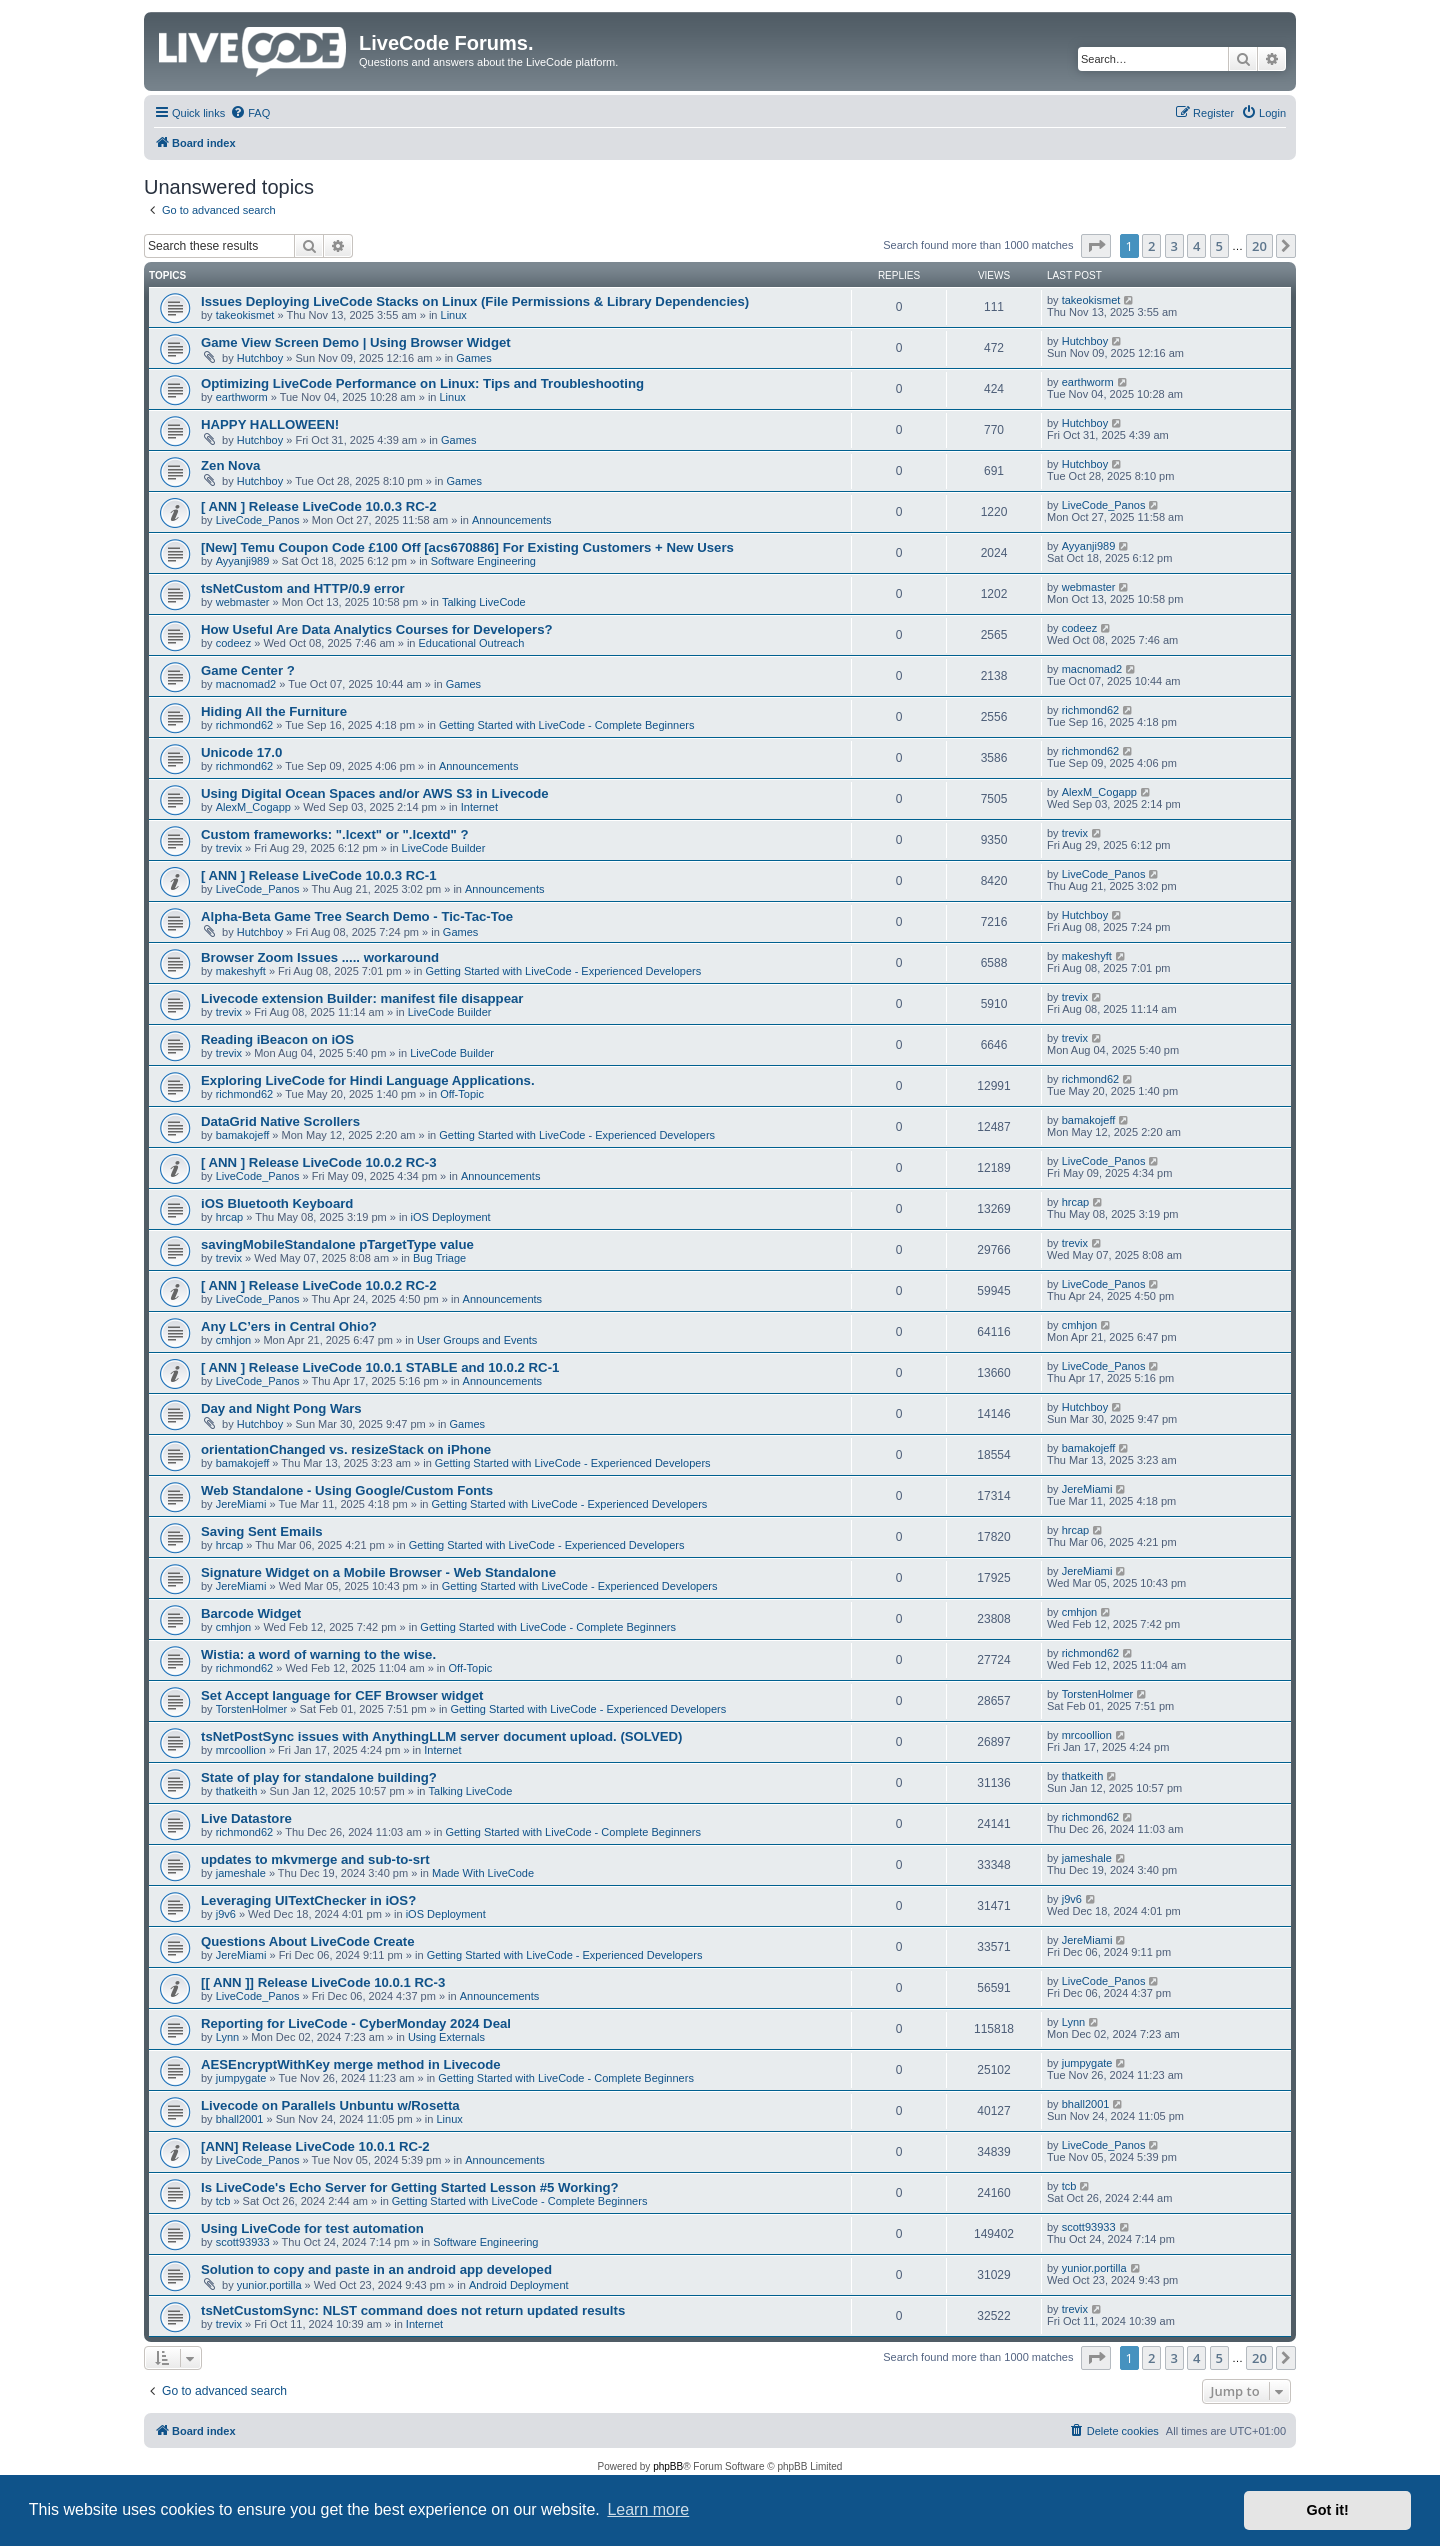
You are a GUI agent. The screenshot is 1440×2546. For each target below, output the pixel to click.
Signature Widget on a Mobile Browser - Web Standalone (378, 1572)
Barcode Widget (251, 1613)
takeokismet (245, 315)
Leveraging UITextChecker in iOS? (308, 1900)
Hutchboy (260, 358)
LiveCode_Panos (258, 520)
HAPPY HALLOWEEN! (270, 424)
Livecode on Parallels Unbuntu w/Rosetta (330, 2105)
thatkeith (237, 1791)
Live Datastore (246, 1818)
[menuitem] (250, 113)
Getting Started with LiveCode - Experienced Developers (563, 971)
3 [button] (1174, 246)
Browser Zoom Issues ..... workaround (320, 957)
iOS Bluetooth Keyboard (277, 1203)
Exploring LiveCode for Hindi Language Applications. (368, 1080)
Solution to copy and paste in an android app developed (376, 2269)
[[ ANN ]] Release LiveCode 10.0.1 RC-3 (323, 1982)
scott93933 (243, 2242)
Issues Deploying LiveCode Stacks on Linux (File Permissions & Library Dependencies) (475, 301)
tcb (223, 2201)
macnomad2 (246, 684)
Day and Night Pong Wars (281, 1408)
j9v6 (226, 1914)
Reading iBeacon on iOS (277, 1039)
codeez (233, 643)
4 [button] (1196, 246)
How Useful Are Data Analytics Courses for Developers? (377, 629)
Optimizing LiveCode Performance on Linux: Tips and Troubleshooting (422, 383)
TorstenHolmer (252, 1709)
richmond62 (244, 725)
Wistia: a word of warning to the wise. (318, 1654)
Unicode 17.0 (241, 752)
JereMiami (241, 1504)
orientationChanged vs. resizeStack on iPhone (346, 1449)
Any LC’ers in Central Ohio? (289, 1326)
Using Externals (446, 2037)
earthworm (242, 397)
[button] (1096, 246)
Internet (479, 807)
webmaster (243, 602)
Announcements (512, 520)
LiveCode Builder (444, 848)
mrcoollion (241, 1750)
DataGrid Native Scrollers (280, 1121)
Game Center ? (248, 670)
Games (473, 358)
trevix (229, 848)
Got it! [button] (1328, 2510)
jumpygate (241, 2078)
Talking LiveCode (484, 602)
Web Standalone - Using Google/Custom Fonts (347, 1490)
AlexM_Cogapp (253, 807)
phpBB (668, 2466)
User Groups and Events (477, 1340)
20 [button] (1259, 246)
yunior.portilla (269, 2285)
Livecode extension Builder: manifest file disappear (362, 998)
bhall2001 (240, 2119)
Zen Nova (230, 465)
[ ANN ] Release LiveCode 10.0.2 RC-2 (319, 1285)
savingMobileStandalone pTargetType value (337, 1244)
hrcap (230, 1217)
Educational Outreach (472, 643)
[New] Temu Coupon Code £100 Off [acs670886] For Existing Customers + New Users (467, 547)
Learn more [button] (648, 2509)
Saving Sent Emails (262, 1531)
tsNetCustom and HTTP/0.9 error (303, 588)
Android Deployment (519, 2285)
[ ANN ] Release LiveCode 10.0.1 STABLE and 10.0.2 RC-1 (380, 1367)
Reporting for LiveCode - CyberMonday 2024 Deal (356, 2023)
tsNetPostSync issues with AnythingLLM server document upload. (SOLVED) (441, 1736)
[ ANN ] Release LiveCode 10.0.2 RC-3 (319, 1162)
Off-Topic (462, 1094)
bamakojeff (243, 1135)
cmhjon (233, 1340)
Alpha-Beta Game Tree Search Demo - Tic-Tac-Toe (357, 916)
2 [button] (1151, 246)
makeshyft (241, 971)
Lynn (227, 2037)
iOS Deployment (451, 1217)
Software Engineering (483, 561)
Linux (454, 315)
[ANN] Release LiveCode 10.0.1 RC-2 (315, 2146)
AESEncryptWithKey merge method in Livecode (351, 2064)
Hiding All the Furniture (274, 711)
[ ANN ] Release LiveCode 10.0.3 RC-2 (319, 506)
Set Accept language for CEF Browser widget (342, 1695)
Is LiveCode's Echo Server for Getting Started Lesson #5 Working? (410, 2187)
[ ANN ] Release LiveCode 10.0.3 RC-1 (319, 875)
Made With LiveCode (483, 1873)
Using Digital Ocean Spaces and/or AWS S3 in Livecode (375, 793)
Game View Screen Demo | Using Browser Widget (356, 342)
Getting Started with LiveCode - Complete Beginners (567, 725)
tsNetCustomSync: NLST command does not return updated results (413, 2310)
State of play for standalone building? (319, 1777)
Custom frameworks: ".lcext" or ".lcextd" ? (335, 834)
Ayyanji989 (243, 561)
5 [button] (1219, 246)
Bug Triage (439, 1258)
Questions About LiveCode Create (307, 1941)
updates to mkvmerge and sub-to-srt (315, 1859)
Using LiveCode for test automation (312, 2228)
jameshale (241, 1873)
